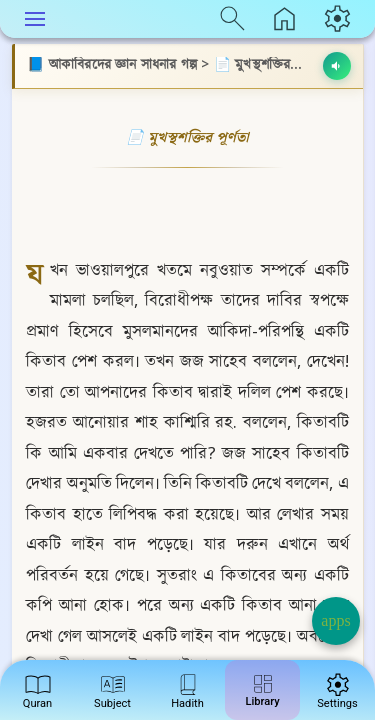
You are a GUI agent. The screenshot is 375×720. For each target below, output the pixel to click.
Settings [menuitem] (337, 688)
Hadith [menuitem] (187, 688)
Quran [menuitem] (38, 688)
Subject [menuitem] (112, 688)
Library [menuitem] (262, 687)
